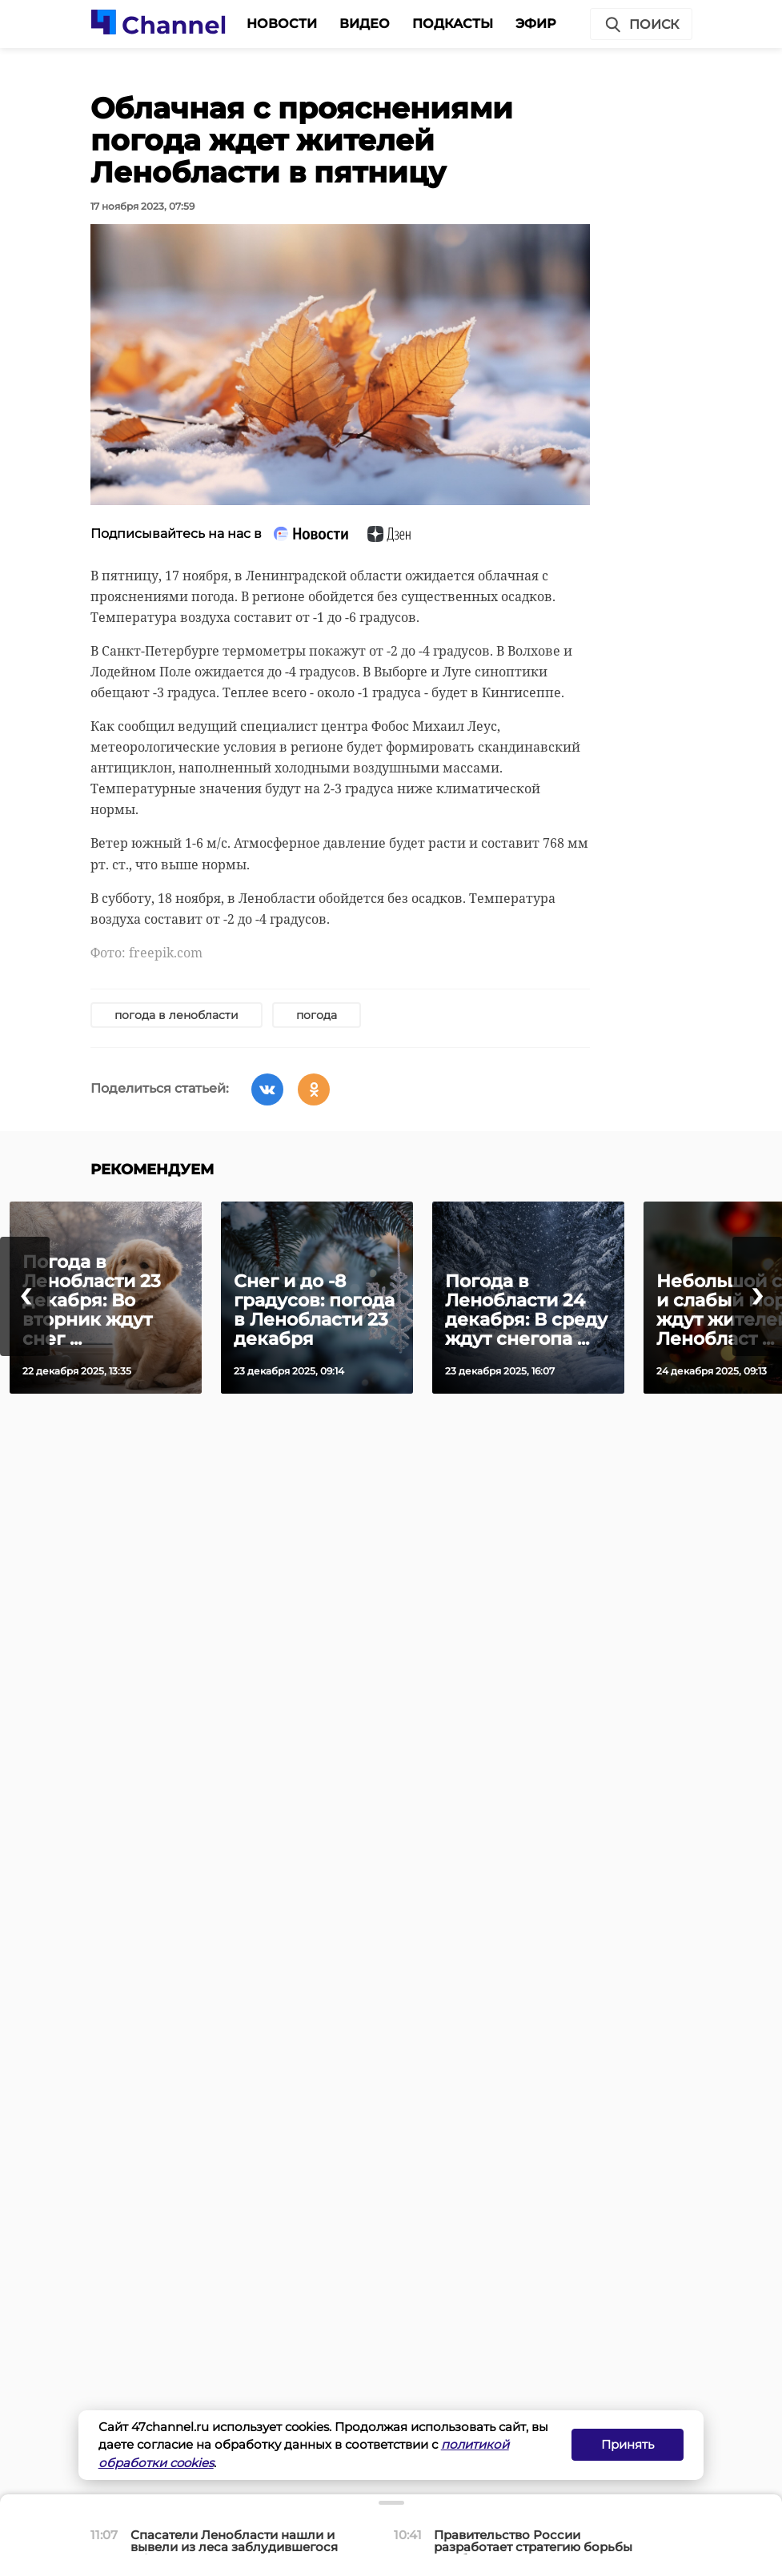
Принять (627, 2444)
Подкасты (452, 23)
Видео (364, 23)
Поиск (641, 24)
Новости (282, 23)
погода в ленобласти (176, 1015)
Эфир (535, 23)
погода (316, 1015)
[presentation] (25, 1296)
